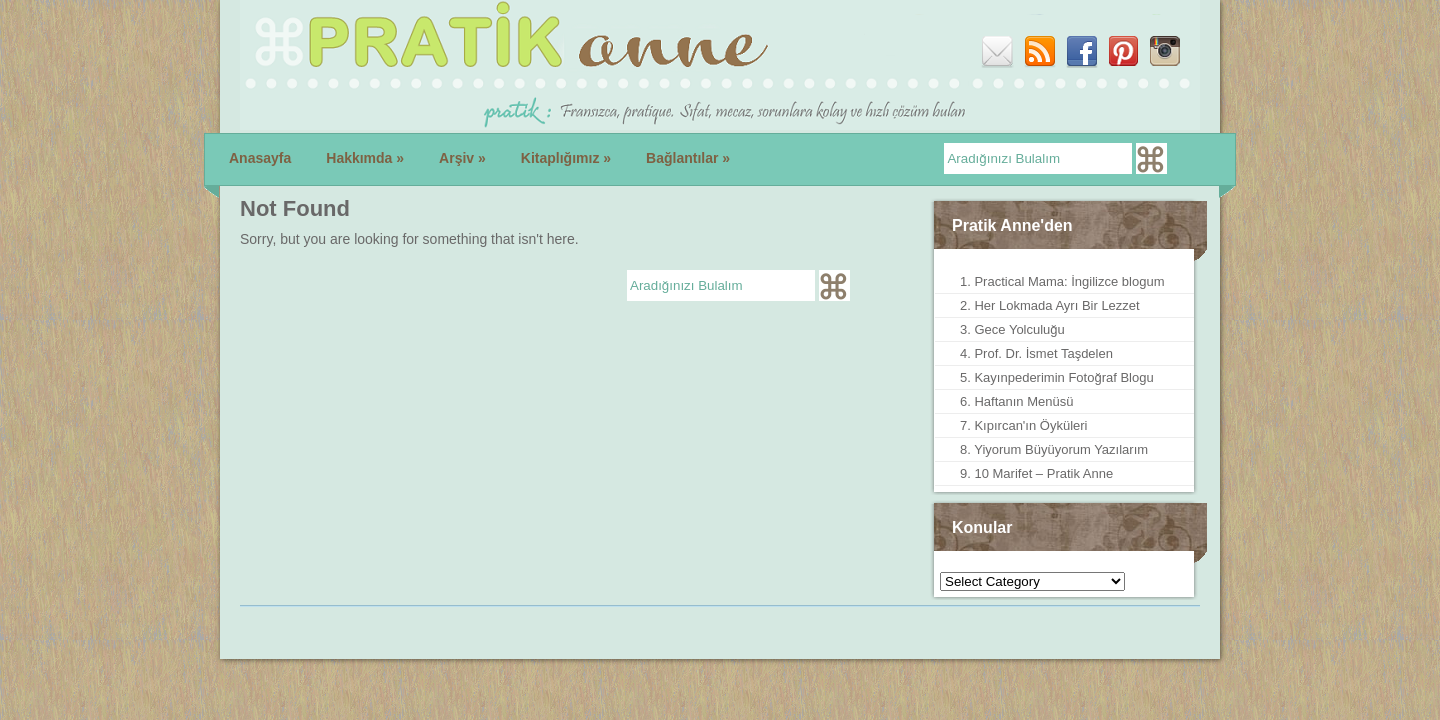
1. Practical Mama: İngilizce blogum (1062, 281)
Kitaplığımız (566, 158)
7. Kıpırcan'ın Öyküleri (1023, 425)
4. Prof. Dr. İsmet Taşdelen (1036, 353)
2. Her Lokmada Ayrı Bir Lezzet (1050, 305)
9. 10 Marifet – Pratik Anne (1036, 473)
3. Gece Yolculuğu (1012, 329)
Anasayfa (260, 158)
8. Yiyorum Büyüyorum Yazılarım (1054, 449)
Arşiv (462, 158)
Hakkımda (365, 158)
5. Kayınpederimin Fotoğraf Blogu (1057, 377)
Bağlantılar (688, 158)
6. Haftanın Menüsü (1016, 401)
